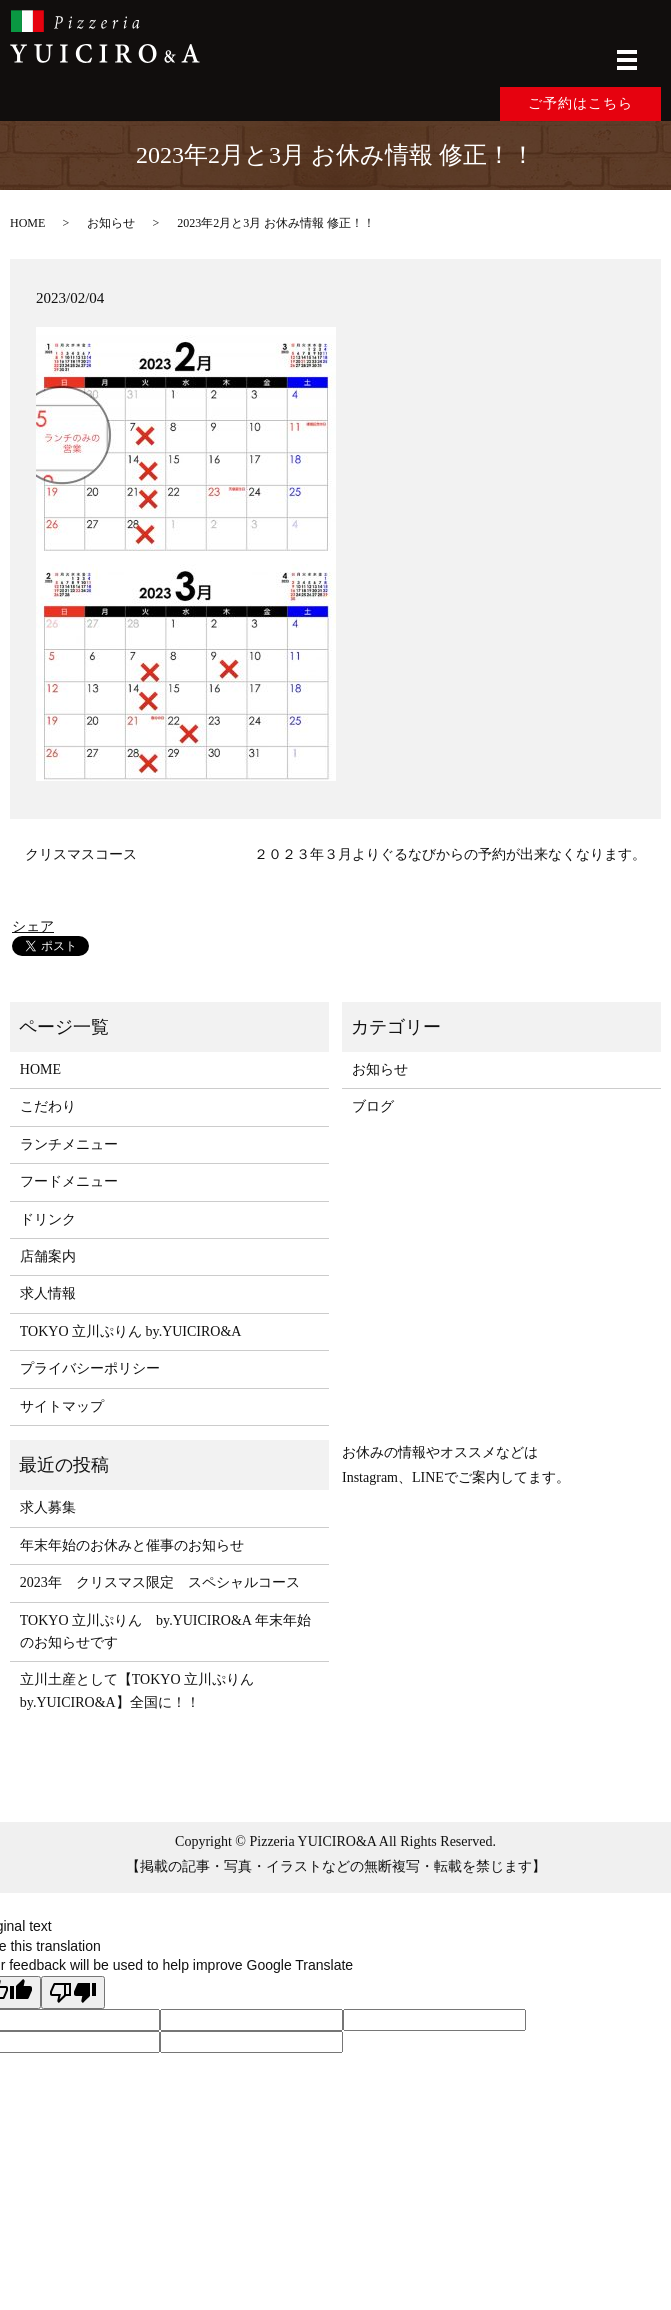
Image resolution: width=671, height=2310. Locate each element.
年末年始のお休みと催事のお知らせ (132, 1545)
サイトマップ (62, 1406)
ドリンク (48, 1219)
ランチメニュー (69, 1144)
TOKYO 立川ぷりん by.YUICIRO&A (131, 1331)
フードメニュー (69, 1181)
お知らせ (111, 223)
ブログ (373, 1106)
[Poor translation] (73, 1992)
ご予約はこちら (580, 103)
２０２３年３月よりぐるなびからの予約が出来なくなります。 (450, 854)
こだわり (48, 1106)
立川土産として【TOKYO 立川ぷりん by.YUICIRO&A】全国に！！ (144, 1690)
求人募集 (48, 1507)
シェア (33, 926)
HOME (27, 223)
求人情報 (48, 1293)
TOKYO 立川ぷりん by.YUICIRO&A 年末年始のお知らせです (165, 1631)
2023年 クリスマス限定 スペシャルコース (160, 1582)
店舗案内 (48, 1256)
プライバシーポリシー (90, 1368)
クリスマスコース (81, 854)
